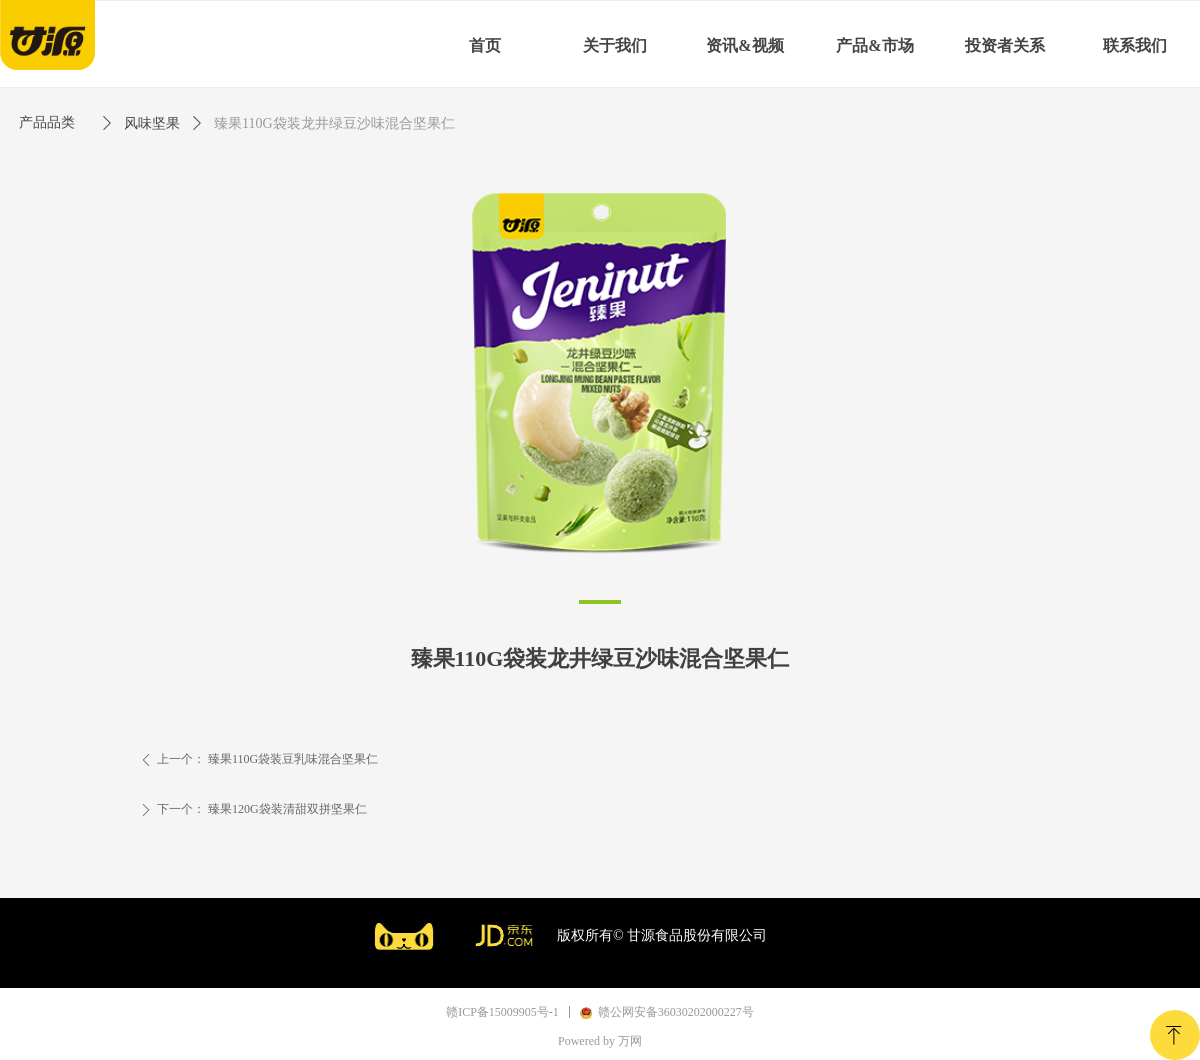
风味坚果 (152, 123)
